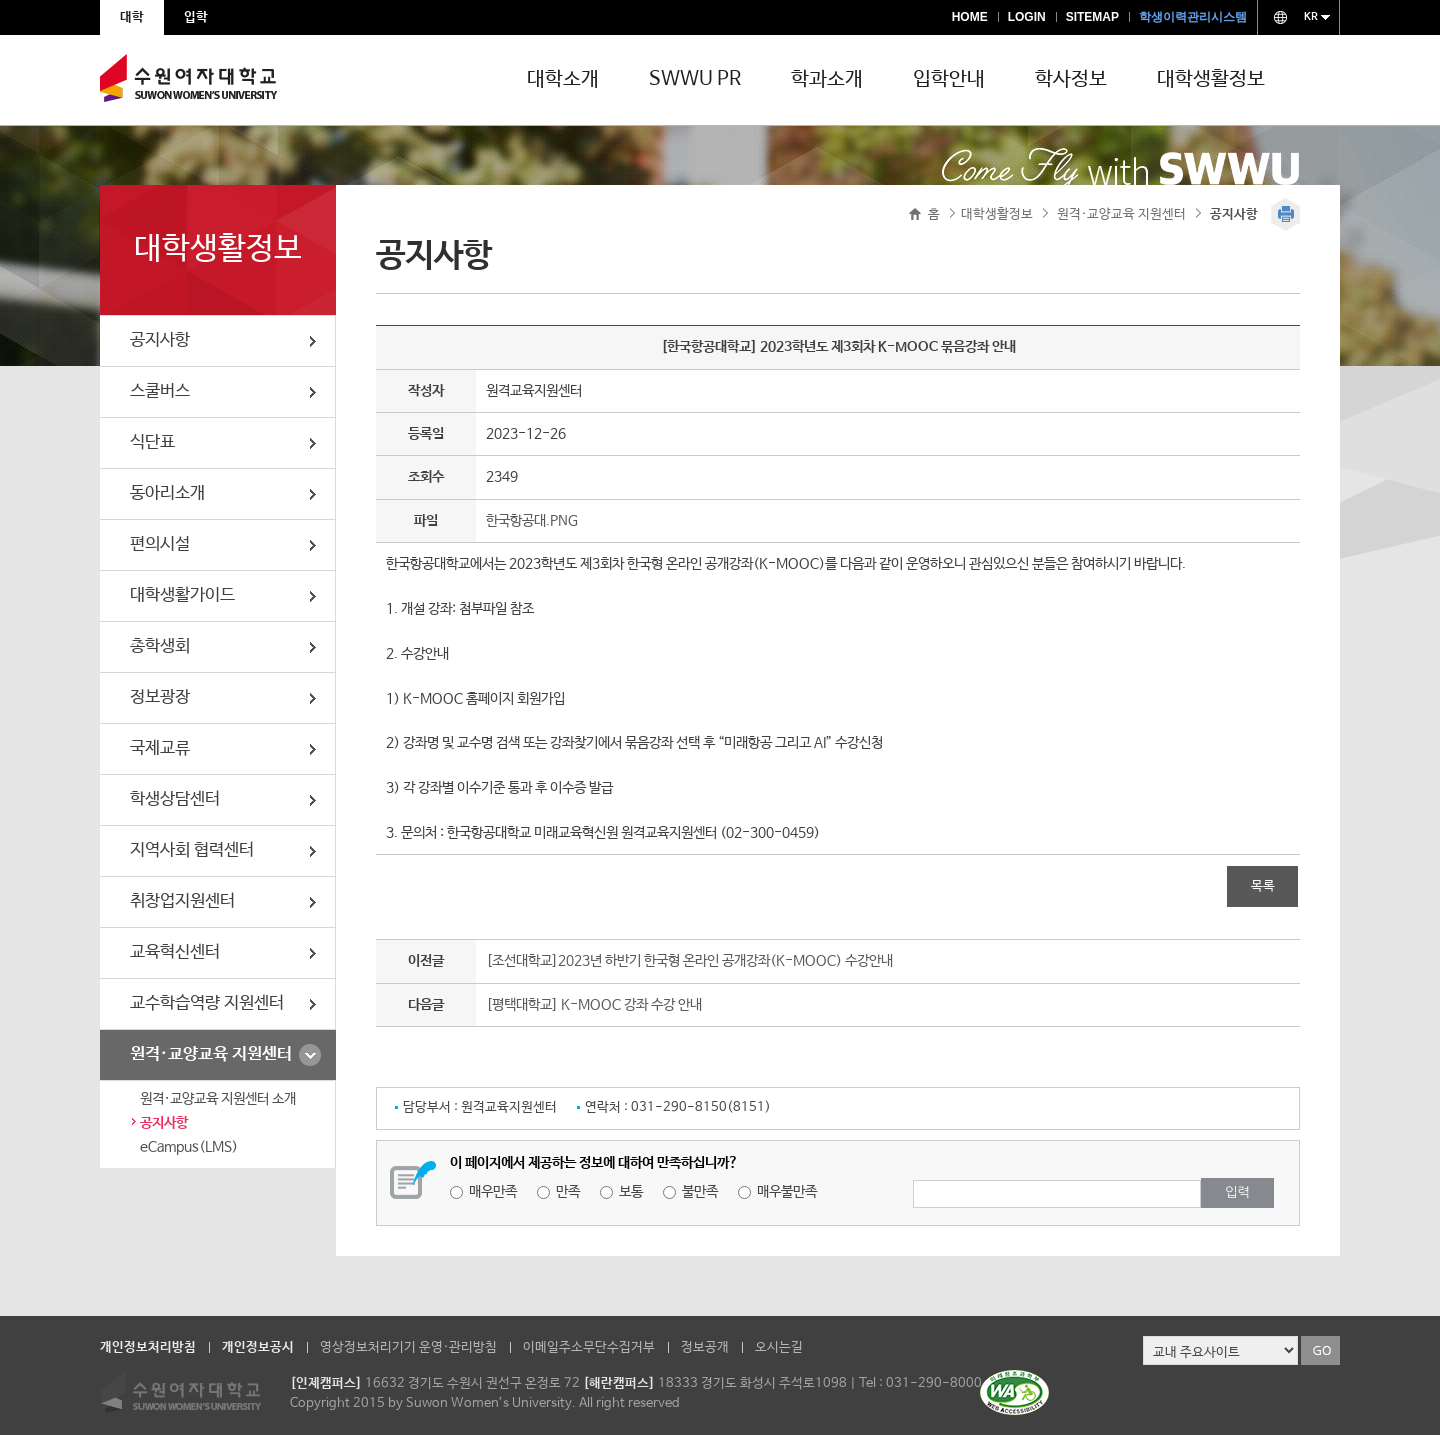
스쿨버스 (160, 391)
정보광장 (160, 697)
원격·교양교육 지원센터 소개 (218, 1099)
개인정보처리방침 (148, 1347)
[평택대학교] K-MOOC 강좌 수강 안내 (594, 1005)
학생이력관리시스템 (1193, 17)
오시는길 (779, 1347)
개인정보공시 (258, 1347)
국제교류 (160, 748)
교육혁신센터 (175, 952)
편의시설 (160, 544)
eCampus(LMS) (189, 1147)
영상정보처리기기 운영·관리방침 (408, 1347)
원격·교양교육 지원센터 (211, 1054)
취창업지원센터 (182, 901)
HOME (970, 17)
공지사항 (160, 340)
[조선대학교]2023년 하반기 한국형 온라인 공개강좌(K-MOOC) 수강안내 (689, 961)
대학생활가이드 (182, 595)
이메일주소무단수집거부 (589, 1347)
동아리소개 (167, 493)
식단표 (152, 442)
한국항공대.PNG (532, 521)
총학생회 (160, 646)
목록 (1263, 886)
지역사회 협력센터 (192, 850)
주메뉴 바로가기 (0, 0)
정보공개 (705, 1347)
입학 (196, 17)
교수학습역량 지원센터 (207, 1003)
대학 (132, 17)
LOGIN (1027, 17)
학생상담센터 (175, 799)
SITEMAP (1092, 17)
